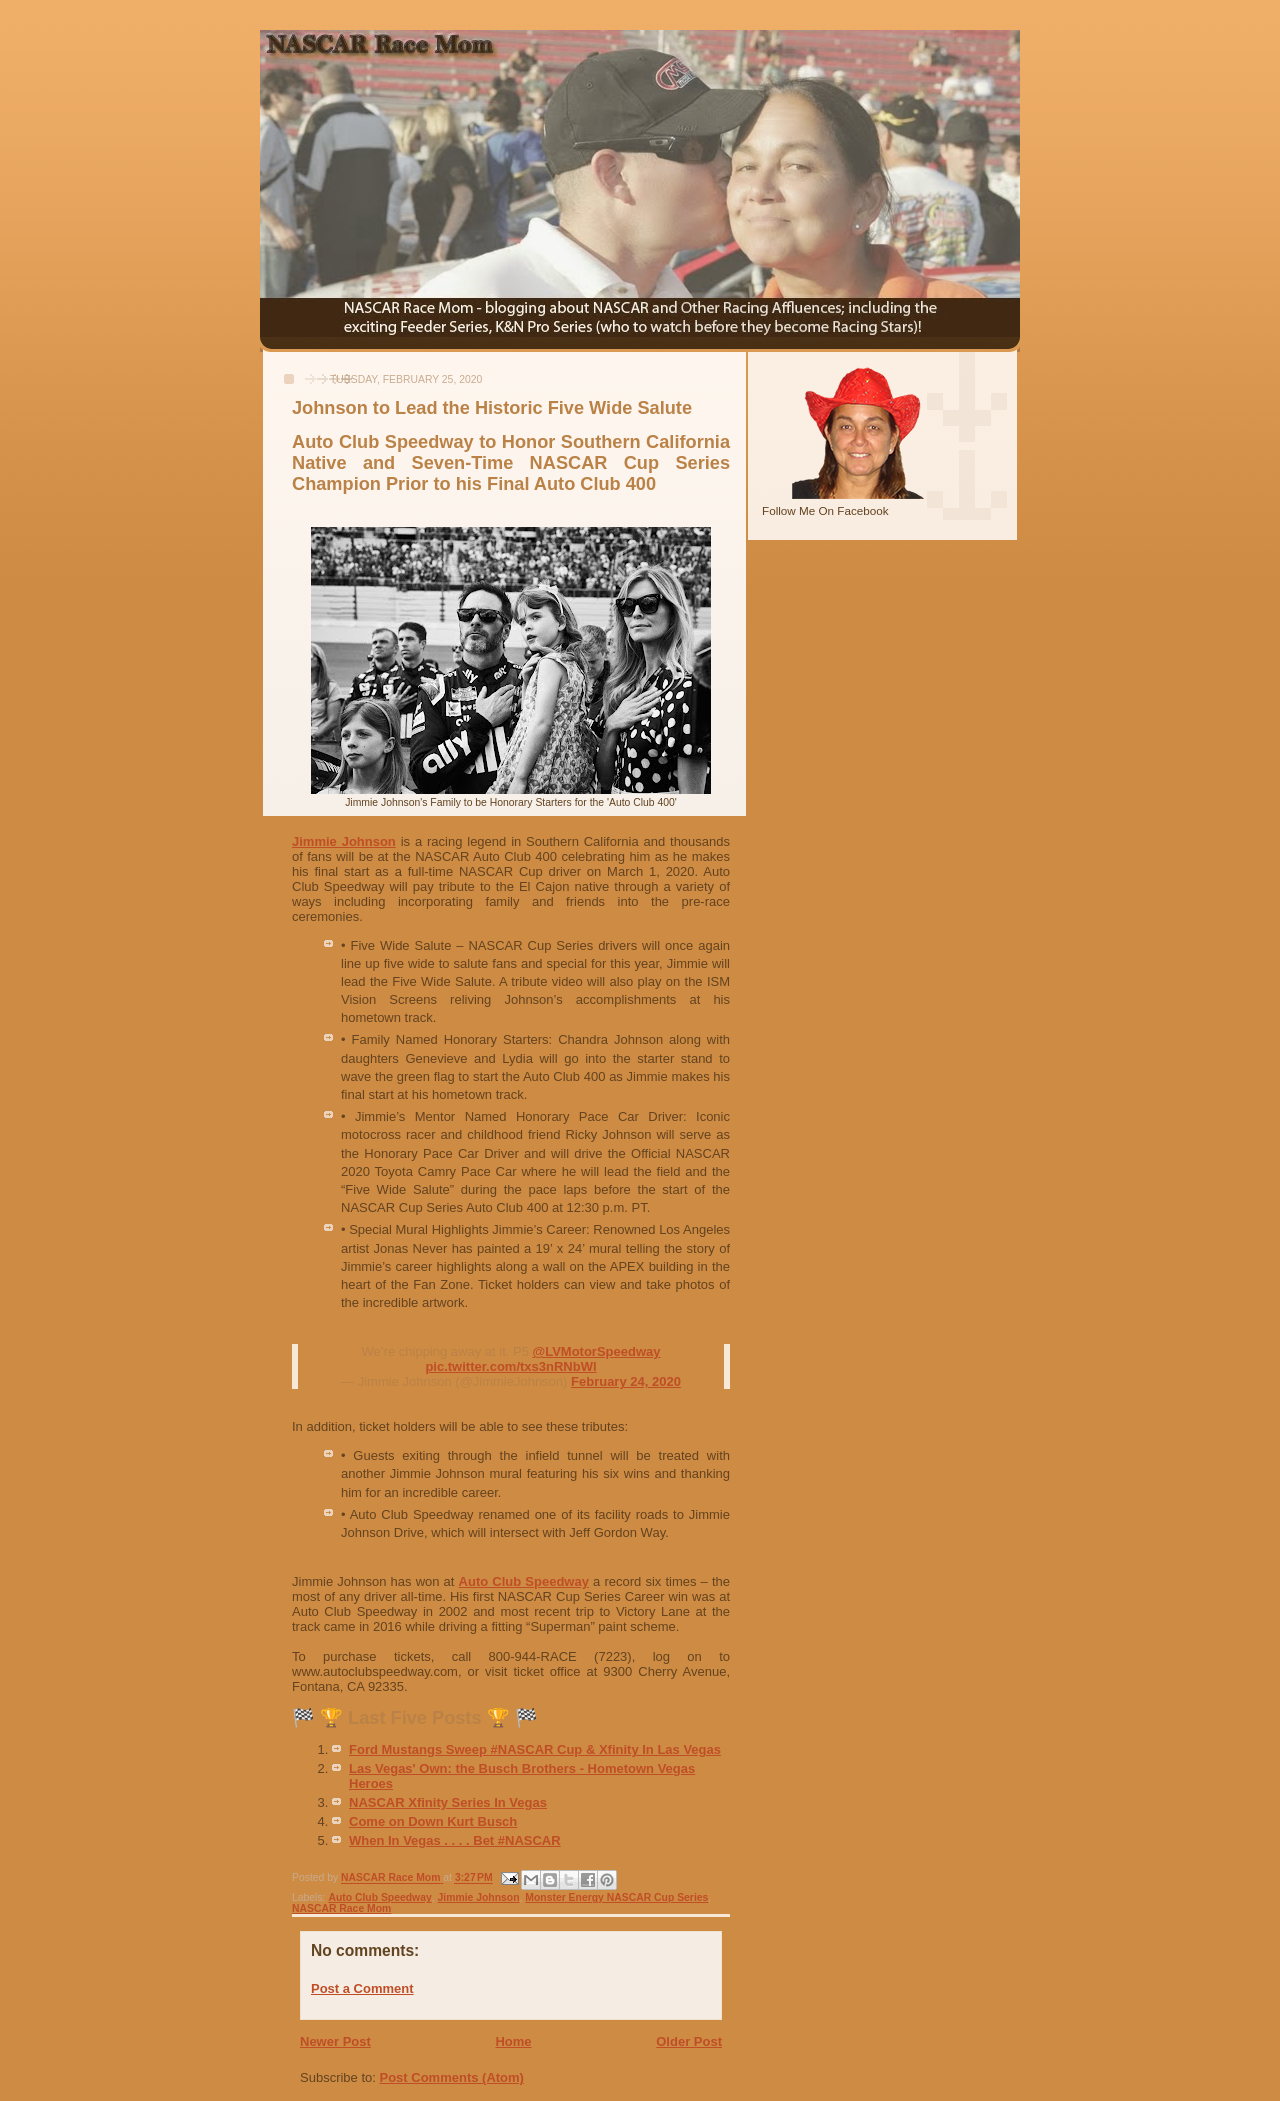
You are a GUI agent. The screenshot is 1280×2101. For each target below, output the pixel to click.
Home (513, 2041)
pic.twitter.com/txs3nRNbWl (510, 1366)
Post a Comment (362, 1988)
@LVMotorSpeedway (597, 1351)
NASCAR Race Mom (341, 1908)
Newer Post (335, 2041)
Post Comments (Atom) (452, 2077)
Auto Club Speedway (524, 1581)
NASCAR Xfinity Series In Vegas (448, 1802)
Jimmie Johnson (344, 841)
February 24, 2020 (626, 1381)
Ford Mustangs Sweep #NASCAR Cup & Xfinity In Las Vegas (535, 1749)
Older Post (689, 2041)
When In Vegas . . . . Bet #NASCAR (455, 1840)
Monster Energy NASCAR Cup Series (616, 1897)
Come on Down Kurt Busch (433, 1821)
